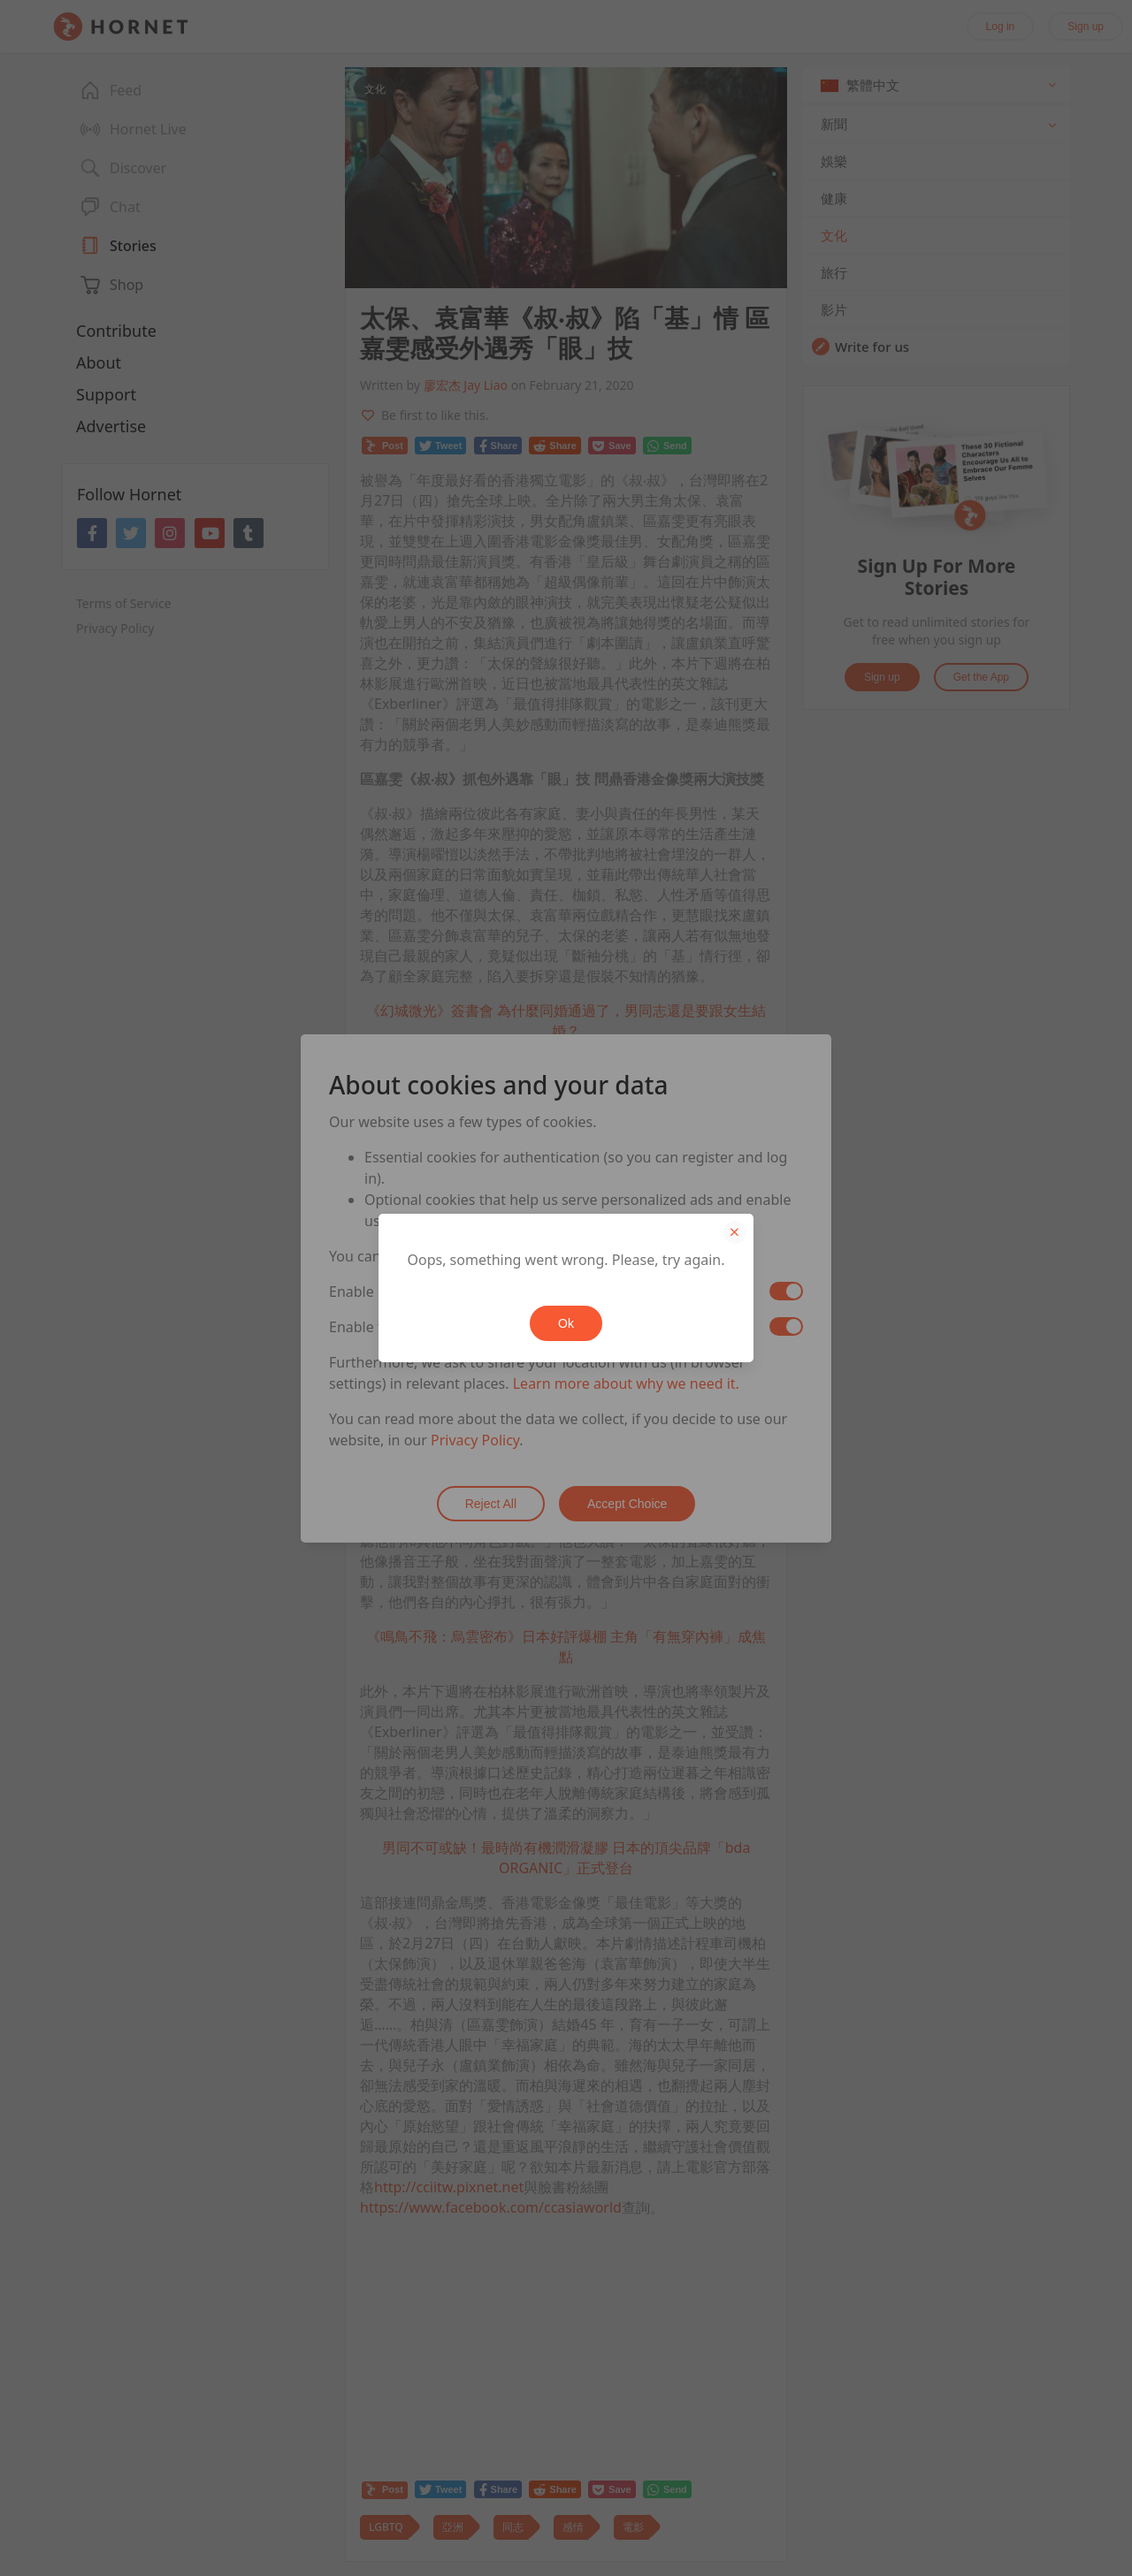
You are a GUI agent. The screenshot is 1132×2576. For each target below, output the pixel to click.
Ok (566, 1323)
